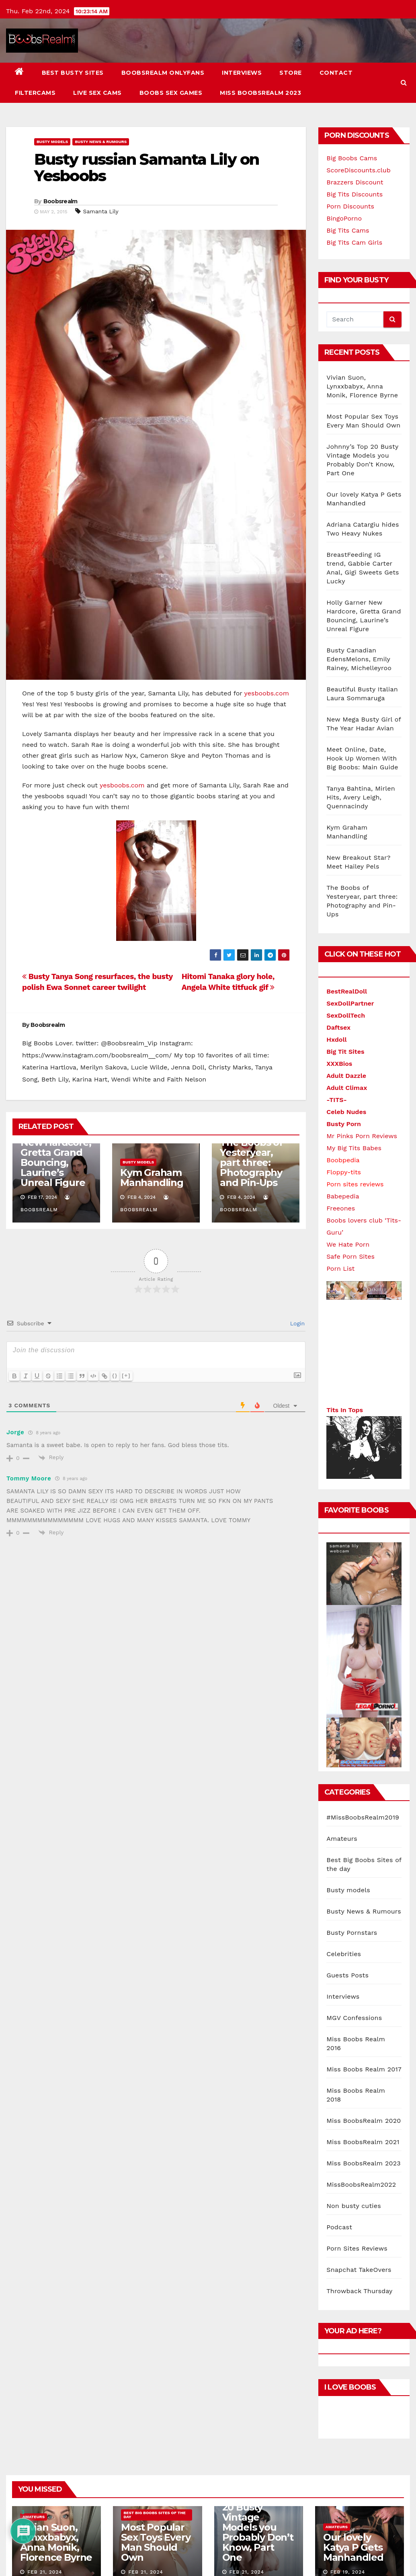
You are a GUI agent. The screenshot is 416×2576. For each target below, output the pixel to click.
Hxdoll (336, 1039)
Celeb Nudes (346, 1112)
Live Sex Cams (97, 92)
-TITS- (336, 1100)
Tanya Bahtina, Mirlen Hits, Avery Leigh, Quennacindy (360, 797)
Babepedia (342, 1196)
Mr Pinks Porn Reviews (361, 1136)
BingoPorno (344, 218)
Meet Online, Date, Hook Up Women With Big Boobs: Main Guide (362, 758)
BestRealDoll (346, 991)
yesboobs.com (266, 693)
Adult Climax (346, 1088)
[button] (404, 82)
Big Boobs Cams (351, 158)
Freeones (340, 1208)
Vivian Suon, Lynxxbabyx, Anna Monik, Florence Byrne (362, 386)
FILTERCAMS (35, 92)
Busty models (52, 141)
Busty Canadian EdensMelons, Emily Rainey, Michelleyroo (358, 659)
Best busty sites (73, 72)
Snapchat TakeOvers (358, 1988)
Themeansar (155, 2469)
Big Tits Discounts (354, 194)
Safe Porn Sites (350, 1256)
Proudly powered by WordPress (46, 2469)
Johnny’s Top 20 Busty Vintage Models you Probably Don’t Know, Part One (257, 2246)
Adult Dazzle (346, 1075)
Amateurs (341, 1557)
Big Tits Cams (347, 230)
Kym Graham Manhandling (151, 1137)
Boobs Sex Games (171, 92)
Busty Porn (343, 1124)
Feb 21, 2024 (44, 2290)
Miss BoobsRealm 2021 (362, 1860)
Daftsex (338, 1027)
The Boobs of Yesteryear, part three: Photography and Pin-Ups (251, 1122)
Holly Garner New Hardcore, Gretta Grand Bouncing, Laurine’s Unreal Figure (55, 1117)
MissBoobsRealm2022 (361, 1903)
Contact (336, 72)
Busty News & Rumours (101, 141)
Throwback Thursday (359, 2009)
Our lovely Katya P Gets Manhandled (353, 2266)
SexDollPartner (350, 1003)
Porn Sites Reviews (356, 1967)
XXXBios (339, 1063)
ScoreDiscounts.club (358, 170)
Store (290, 72)
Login (296, 1283)
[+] (126, 1335)
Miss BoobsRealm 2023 (260, 92)
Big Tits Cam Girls (354, 242)
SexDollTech (345, 1015)
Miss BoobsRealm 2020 (363, 1839)
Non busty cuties (353, 1924)
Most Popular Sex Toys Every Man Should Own (155, 2261)
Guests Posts (347, 1693)
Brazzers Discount (354, 182)
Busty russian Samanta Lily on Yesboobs (146, 168)
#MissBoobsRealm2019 (362, 1535)
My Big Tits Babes (353, 1148)
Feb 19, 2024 (347, 2290)
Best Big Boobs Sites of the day (154, 2233)
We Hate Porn (347, 1244)
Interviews (242, 72)
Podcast (339, 1945)
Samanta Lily (101, 211)
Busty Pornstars (351, 1651)
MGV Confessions (354, 1736)
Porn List (340, 1268)
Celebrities (343, 1672)
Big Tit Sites (345, 1051)
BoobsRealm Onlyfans (163, 72)
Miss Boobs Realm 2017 (364, 1787)
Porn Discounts (350, 206)
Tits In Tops (344, 1403)
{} (115, 1335)
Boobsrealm (60, 201)
